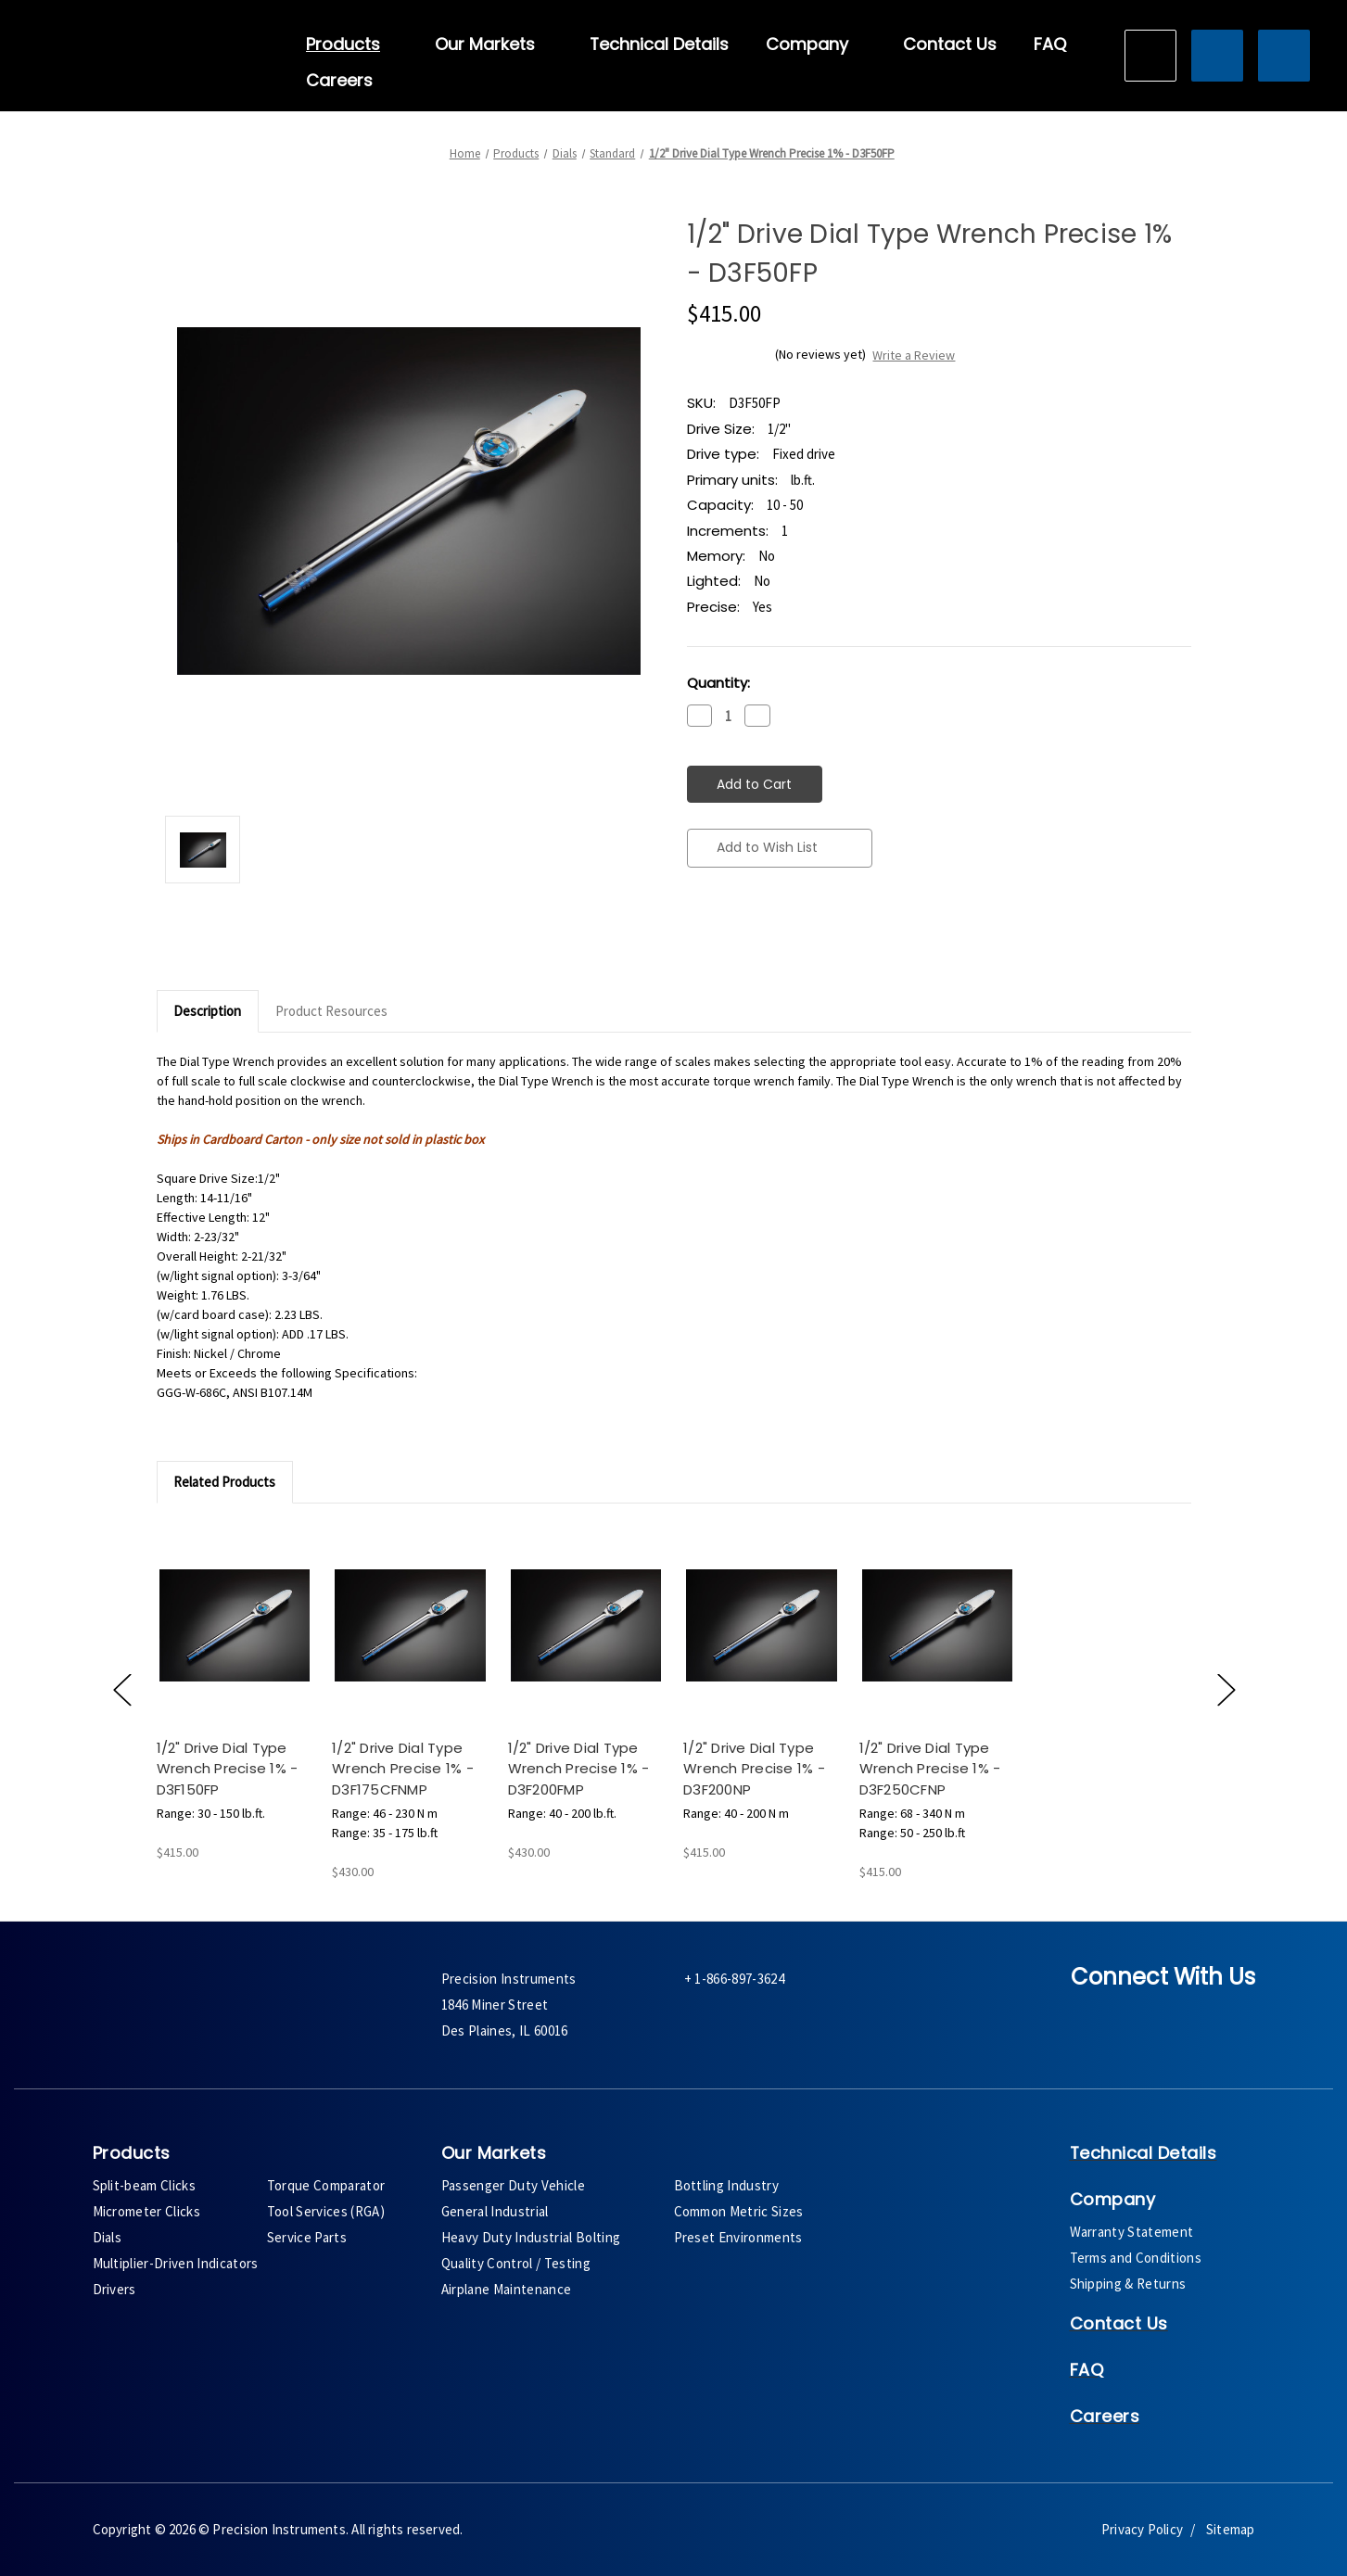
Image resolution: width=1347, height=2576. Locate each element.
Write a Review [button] (913, 355)
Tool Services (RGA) (326, 2211)
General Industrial (495, 2211)
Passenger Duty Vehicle (513, 2185)
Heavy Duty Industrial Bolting (531, 2237)
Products (352, 44)
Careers (339, 81)
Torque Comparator (326, 2185)
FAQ (1050, 44)
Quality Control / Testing (516, 2263)
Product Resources (331, 1011)
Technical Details (659, 44)
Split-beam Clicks (145, 2185)
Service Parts (307, 2237)
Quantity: (718, 682)
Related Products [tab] (224, 1482)
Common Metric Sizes (739, 2211)
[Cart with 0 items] (1284, 56)
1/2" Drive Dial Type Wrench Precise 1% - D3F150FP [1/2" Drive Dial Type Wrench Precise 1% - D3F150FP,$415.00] (228, 1768)
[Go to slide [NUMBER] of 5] (121, 1688)
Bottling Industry (727, 2185)
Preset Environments (738, 2237)
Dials (107, 2237)
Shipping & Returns (1128, 2283)
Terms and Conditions (1136, 2257)
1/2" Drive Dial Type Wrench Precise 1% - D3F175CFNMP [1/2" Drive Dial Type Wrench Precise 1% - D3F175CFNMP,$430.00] (403, 1768)
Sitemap (1230, 2529)
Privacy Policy (1142, 2529)
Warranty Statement (1132, 2231)
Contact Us (950, 44)
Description (207, 1011)
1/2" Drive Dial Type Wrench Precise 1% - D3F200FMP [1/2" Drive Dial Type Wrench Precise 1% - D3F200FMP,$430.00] (579, 1768)
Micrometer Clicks (147, 2211)
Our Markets (494, 44)
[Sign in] (1217, 56)
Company (816, 44)
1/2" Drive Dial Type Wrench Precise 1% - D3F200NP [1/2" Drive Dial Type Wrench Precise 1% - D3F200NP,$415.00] (754, 1768)
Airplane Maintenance (506, 2289)
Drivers (114, 2289)
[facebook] (1094, 2018)
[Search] (1150, 56)
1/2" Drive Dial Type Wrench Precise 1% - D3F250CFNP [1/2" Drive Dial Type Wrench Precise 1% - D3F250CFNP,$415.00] (930, 1768)
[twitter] (1145, 2018)
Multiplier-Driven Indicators (176, 2263)
